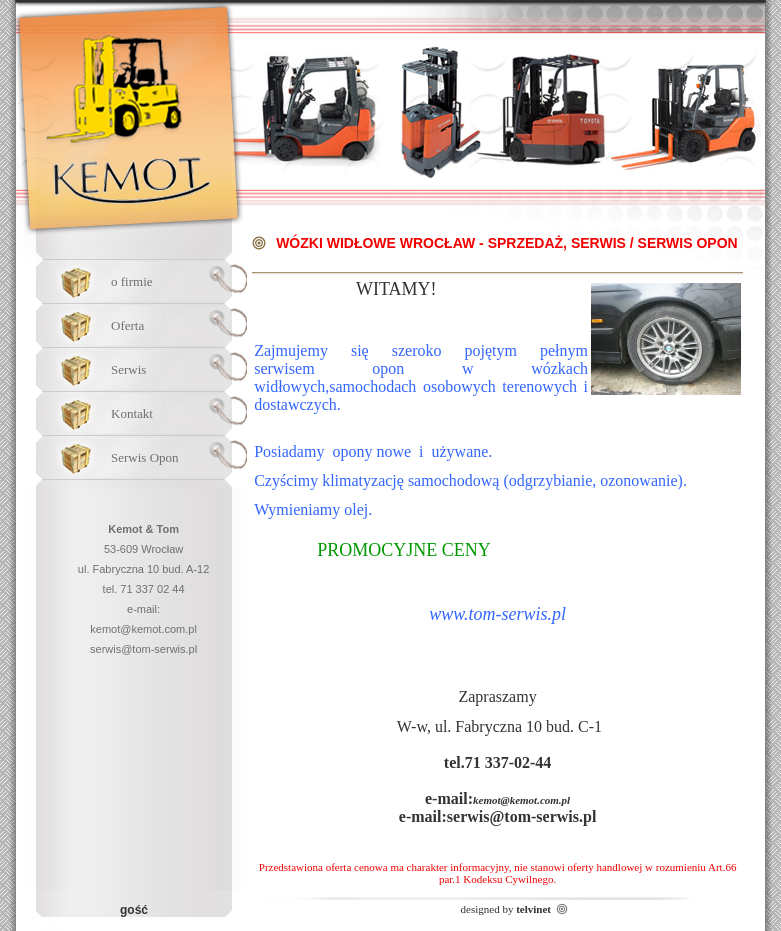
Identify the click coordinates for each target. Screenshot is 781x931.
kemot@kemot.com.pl (143, 629)
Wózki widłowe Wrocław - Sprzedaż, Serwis (451, 243)
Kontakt (132, 413)
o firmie (132, 281)
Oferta (127, 325)
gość (134, 910)
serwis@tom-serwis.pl (143, 649)
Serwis (128, 369)
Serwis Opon (145, 457)
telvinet (533, 909)
